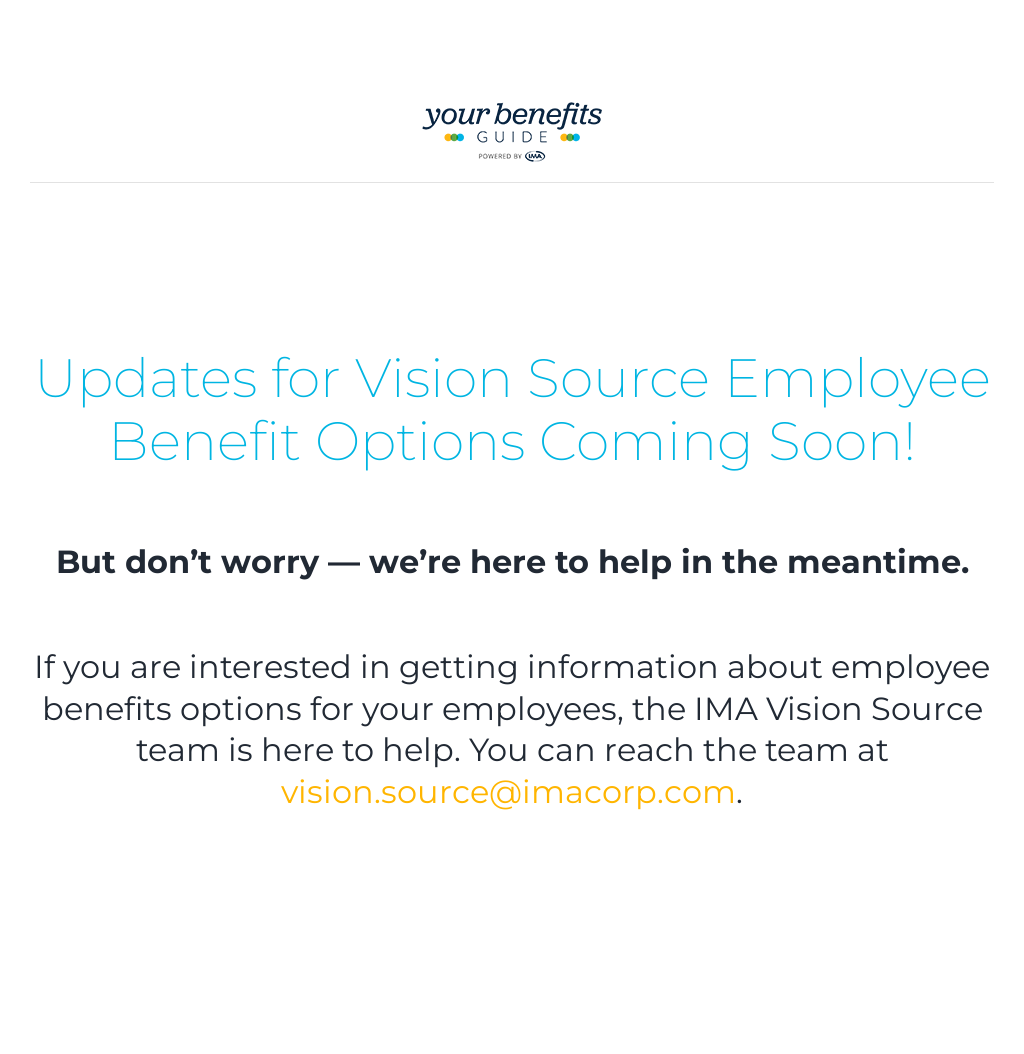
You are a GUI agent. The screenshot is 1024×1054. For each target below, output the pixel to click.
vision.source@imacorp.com (508, 791)
